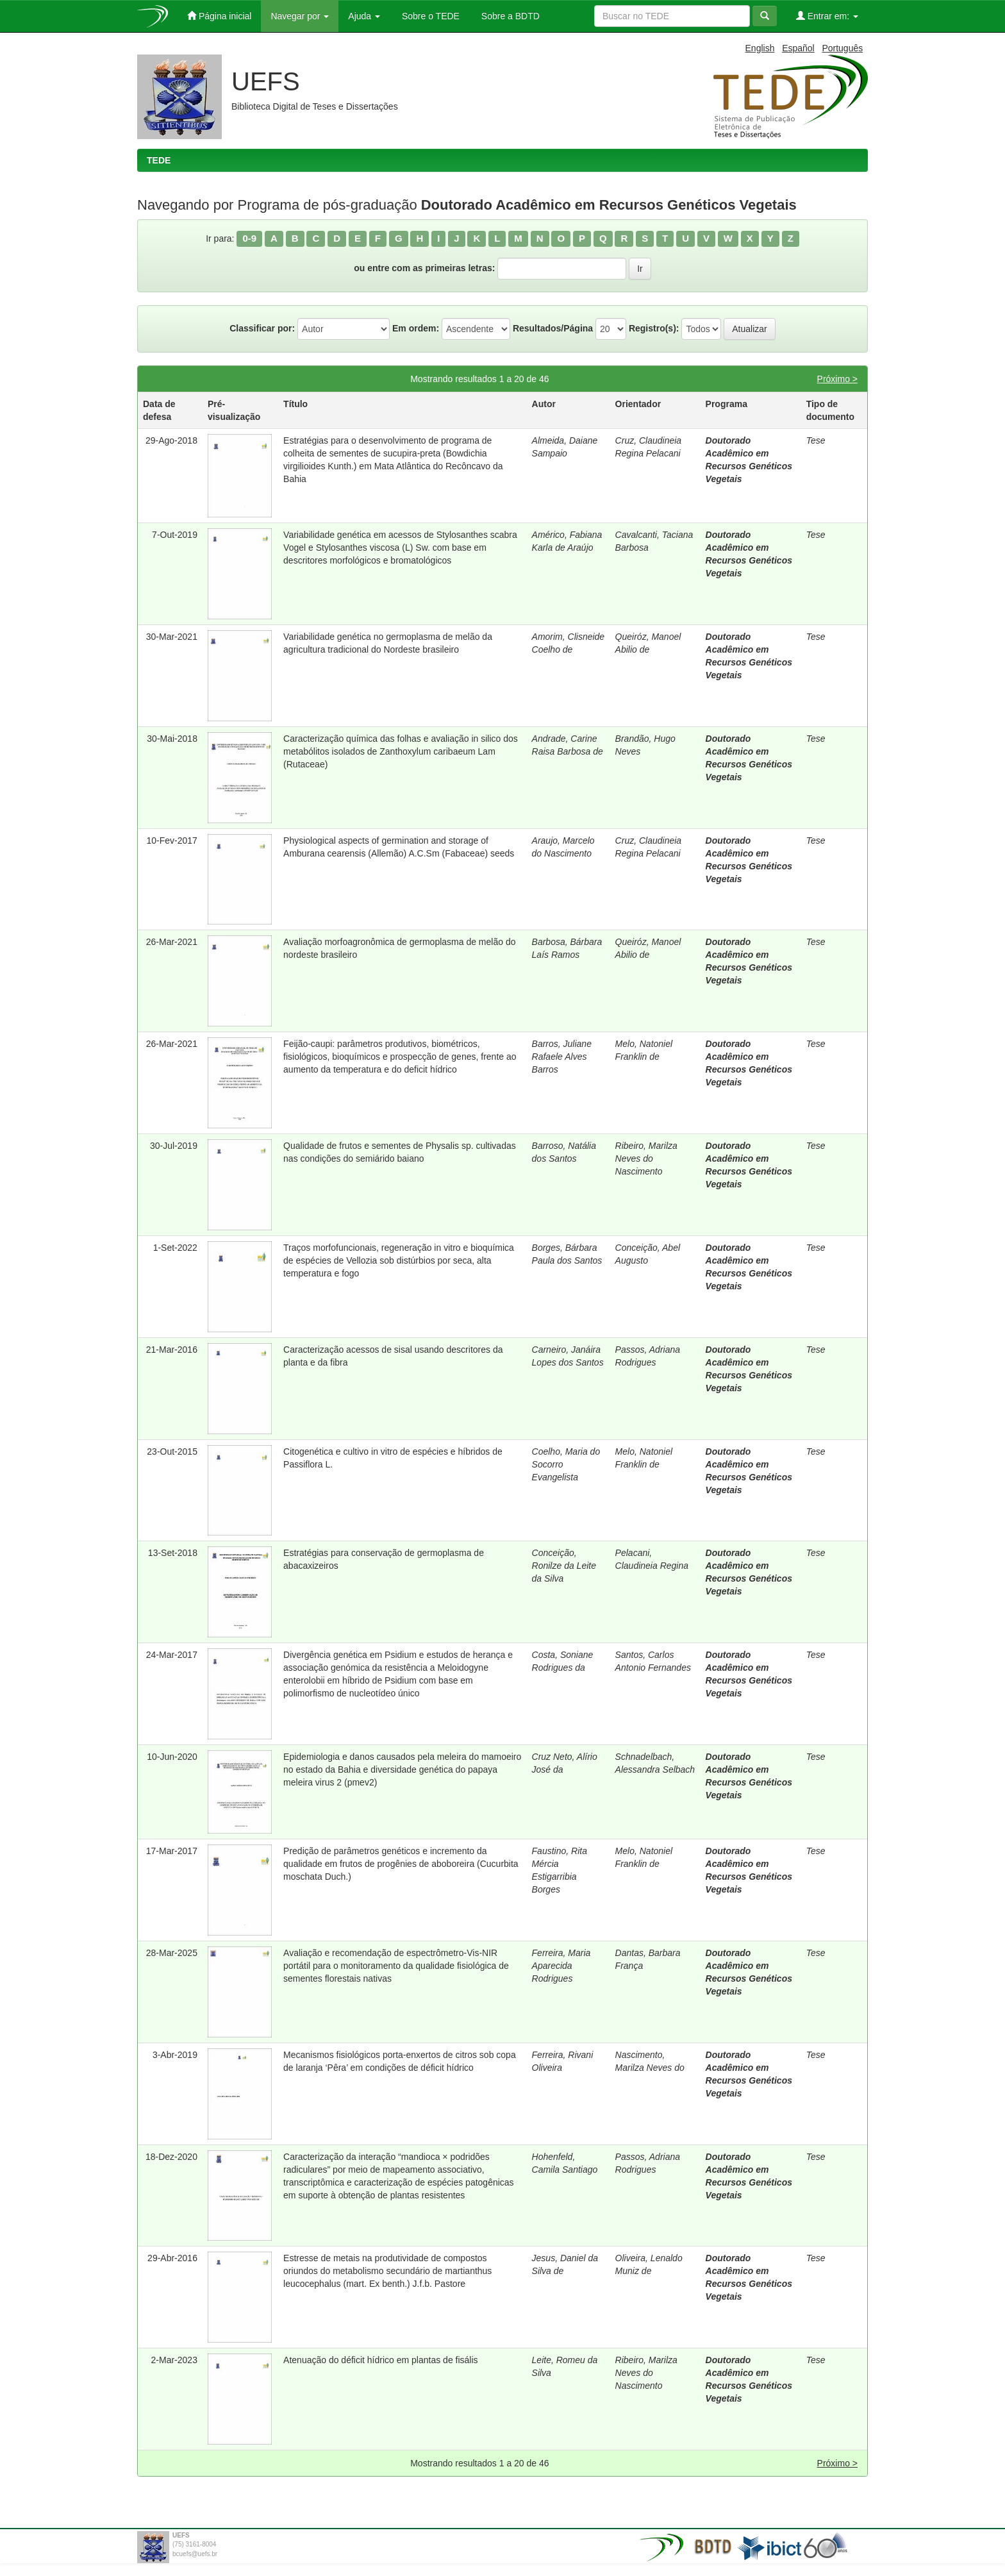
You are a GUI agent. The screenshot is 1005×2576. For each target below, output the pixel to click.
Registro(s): (654, 328)
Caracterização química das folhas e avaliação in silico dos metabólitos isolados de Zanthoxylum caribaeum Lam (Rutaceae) (400, 751)
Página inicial (219, 15)
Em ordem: (415, 328)
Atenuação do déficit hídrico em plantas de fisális (380, 2360)
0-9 (249, 238)
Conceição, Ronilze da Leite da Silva (564, 1566)
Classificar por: (262, 328)
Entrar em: (827, 15)
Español (798, 48)
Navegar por (299, 16)
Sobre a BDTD (509, 16)
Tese (816, 440)
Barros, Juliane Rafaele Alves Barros (562, 1057)
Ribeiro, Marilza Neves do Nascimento (646, 1158)
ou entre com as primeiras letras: (424, 268)
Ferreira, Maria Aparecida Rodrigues (561, 1966)
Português (842, 48)
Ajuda (364, 16)
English (760, 48)
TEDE (158, 160)
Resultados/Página (553, 328)
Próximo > (837, 379)
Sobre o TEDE (429, 16)
